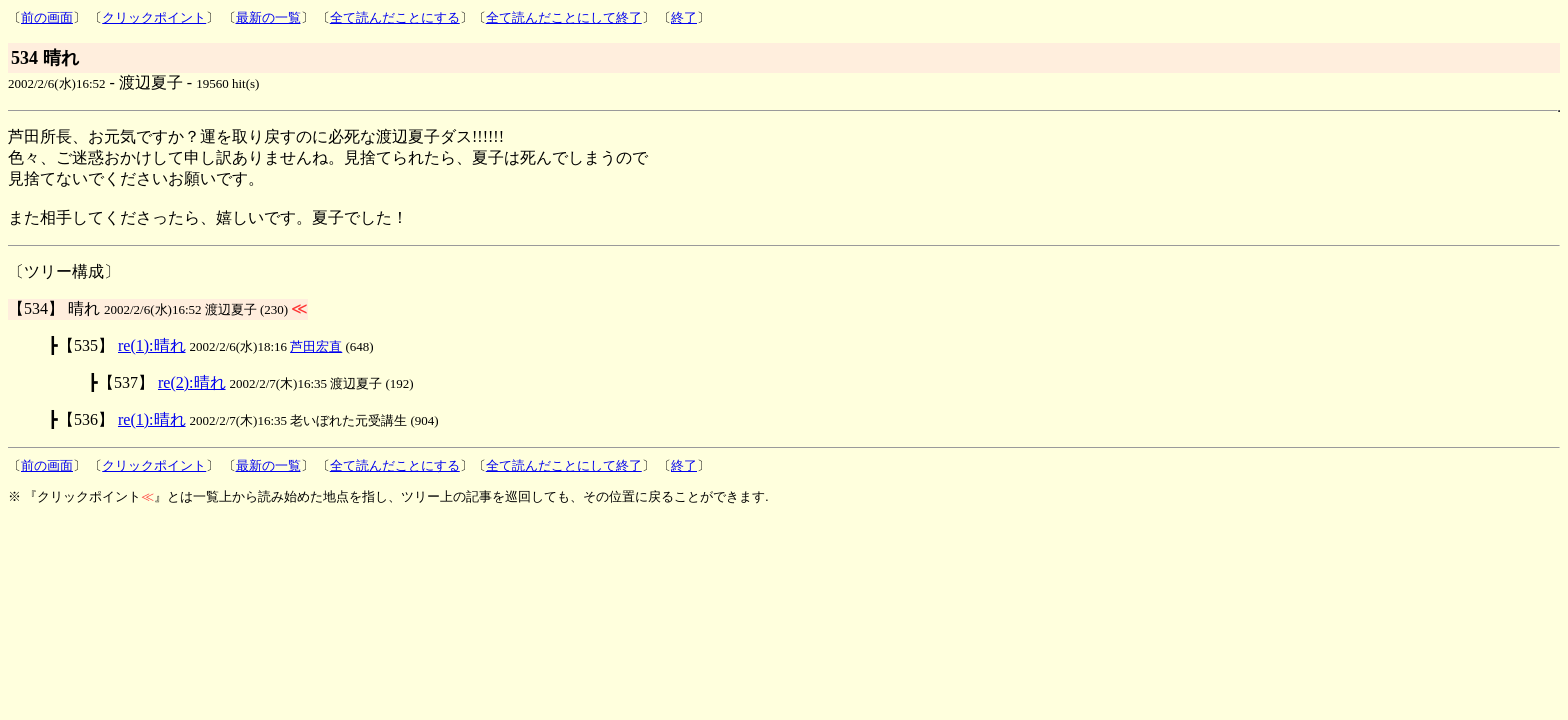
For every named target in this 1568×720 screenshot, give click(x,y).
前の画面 (47, 17)
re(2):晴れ (192, 382)
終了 (684, 17)
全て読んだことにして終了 (564, 17)
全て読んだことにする (395, 17)
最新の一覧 (268, 17)
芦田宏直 (316, 346)
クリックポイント (154, 17)
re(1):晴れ (152, 345)
